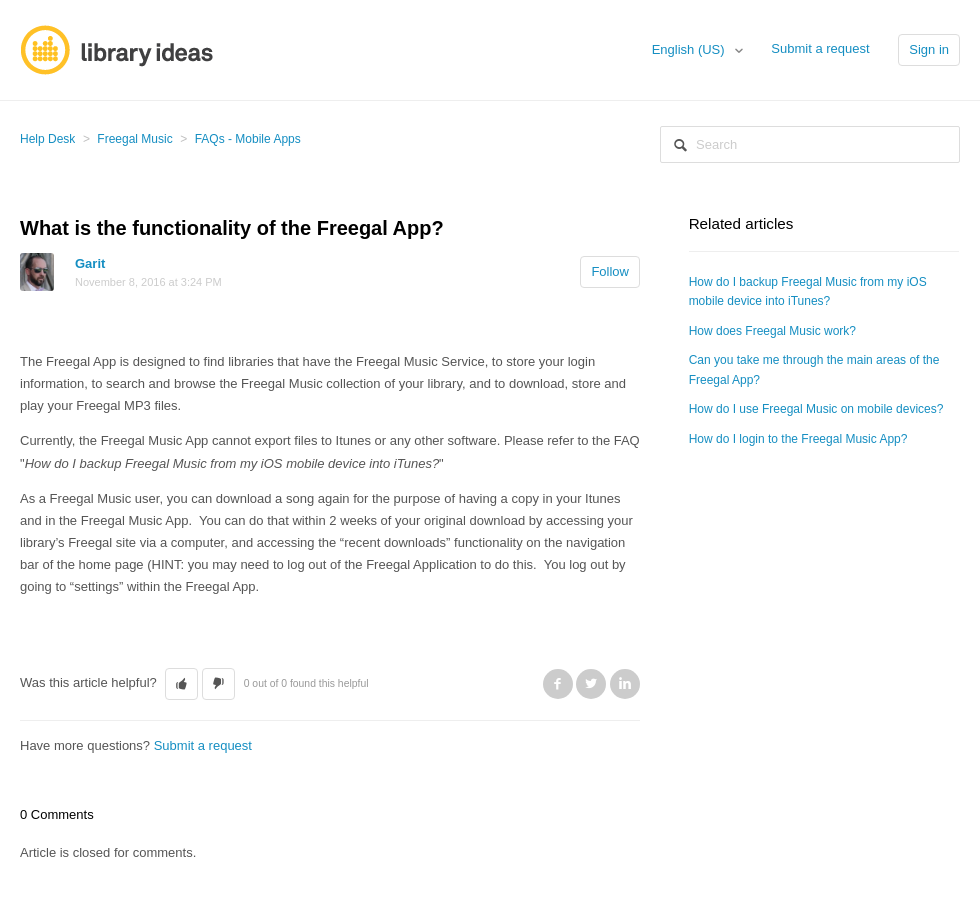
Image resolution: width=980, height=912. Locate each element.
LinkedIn (625, 684)
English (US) (690, 49)
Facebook (558, 684)
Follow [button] (610, 271)
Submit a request (820, 48)
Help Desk (47, 139)
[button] (181, 684)
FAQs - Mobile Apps (248, 139)
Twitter (591, 684)
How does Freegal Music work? (772, 331)
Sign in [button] (929, 49)
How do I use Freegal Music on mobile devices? (816, 409)
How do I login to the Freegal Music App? (798, 439)
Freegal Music (134, 139)
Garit (90, 263)
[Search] (810, 144)
